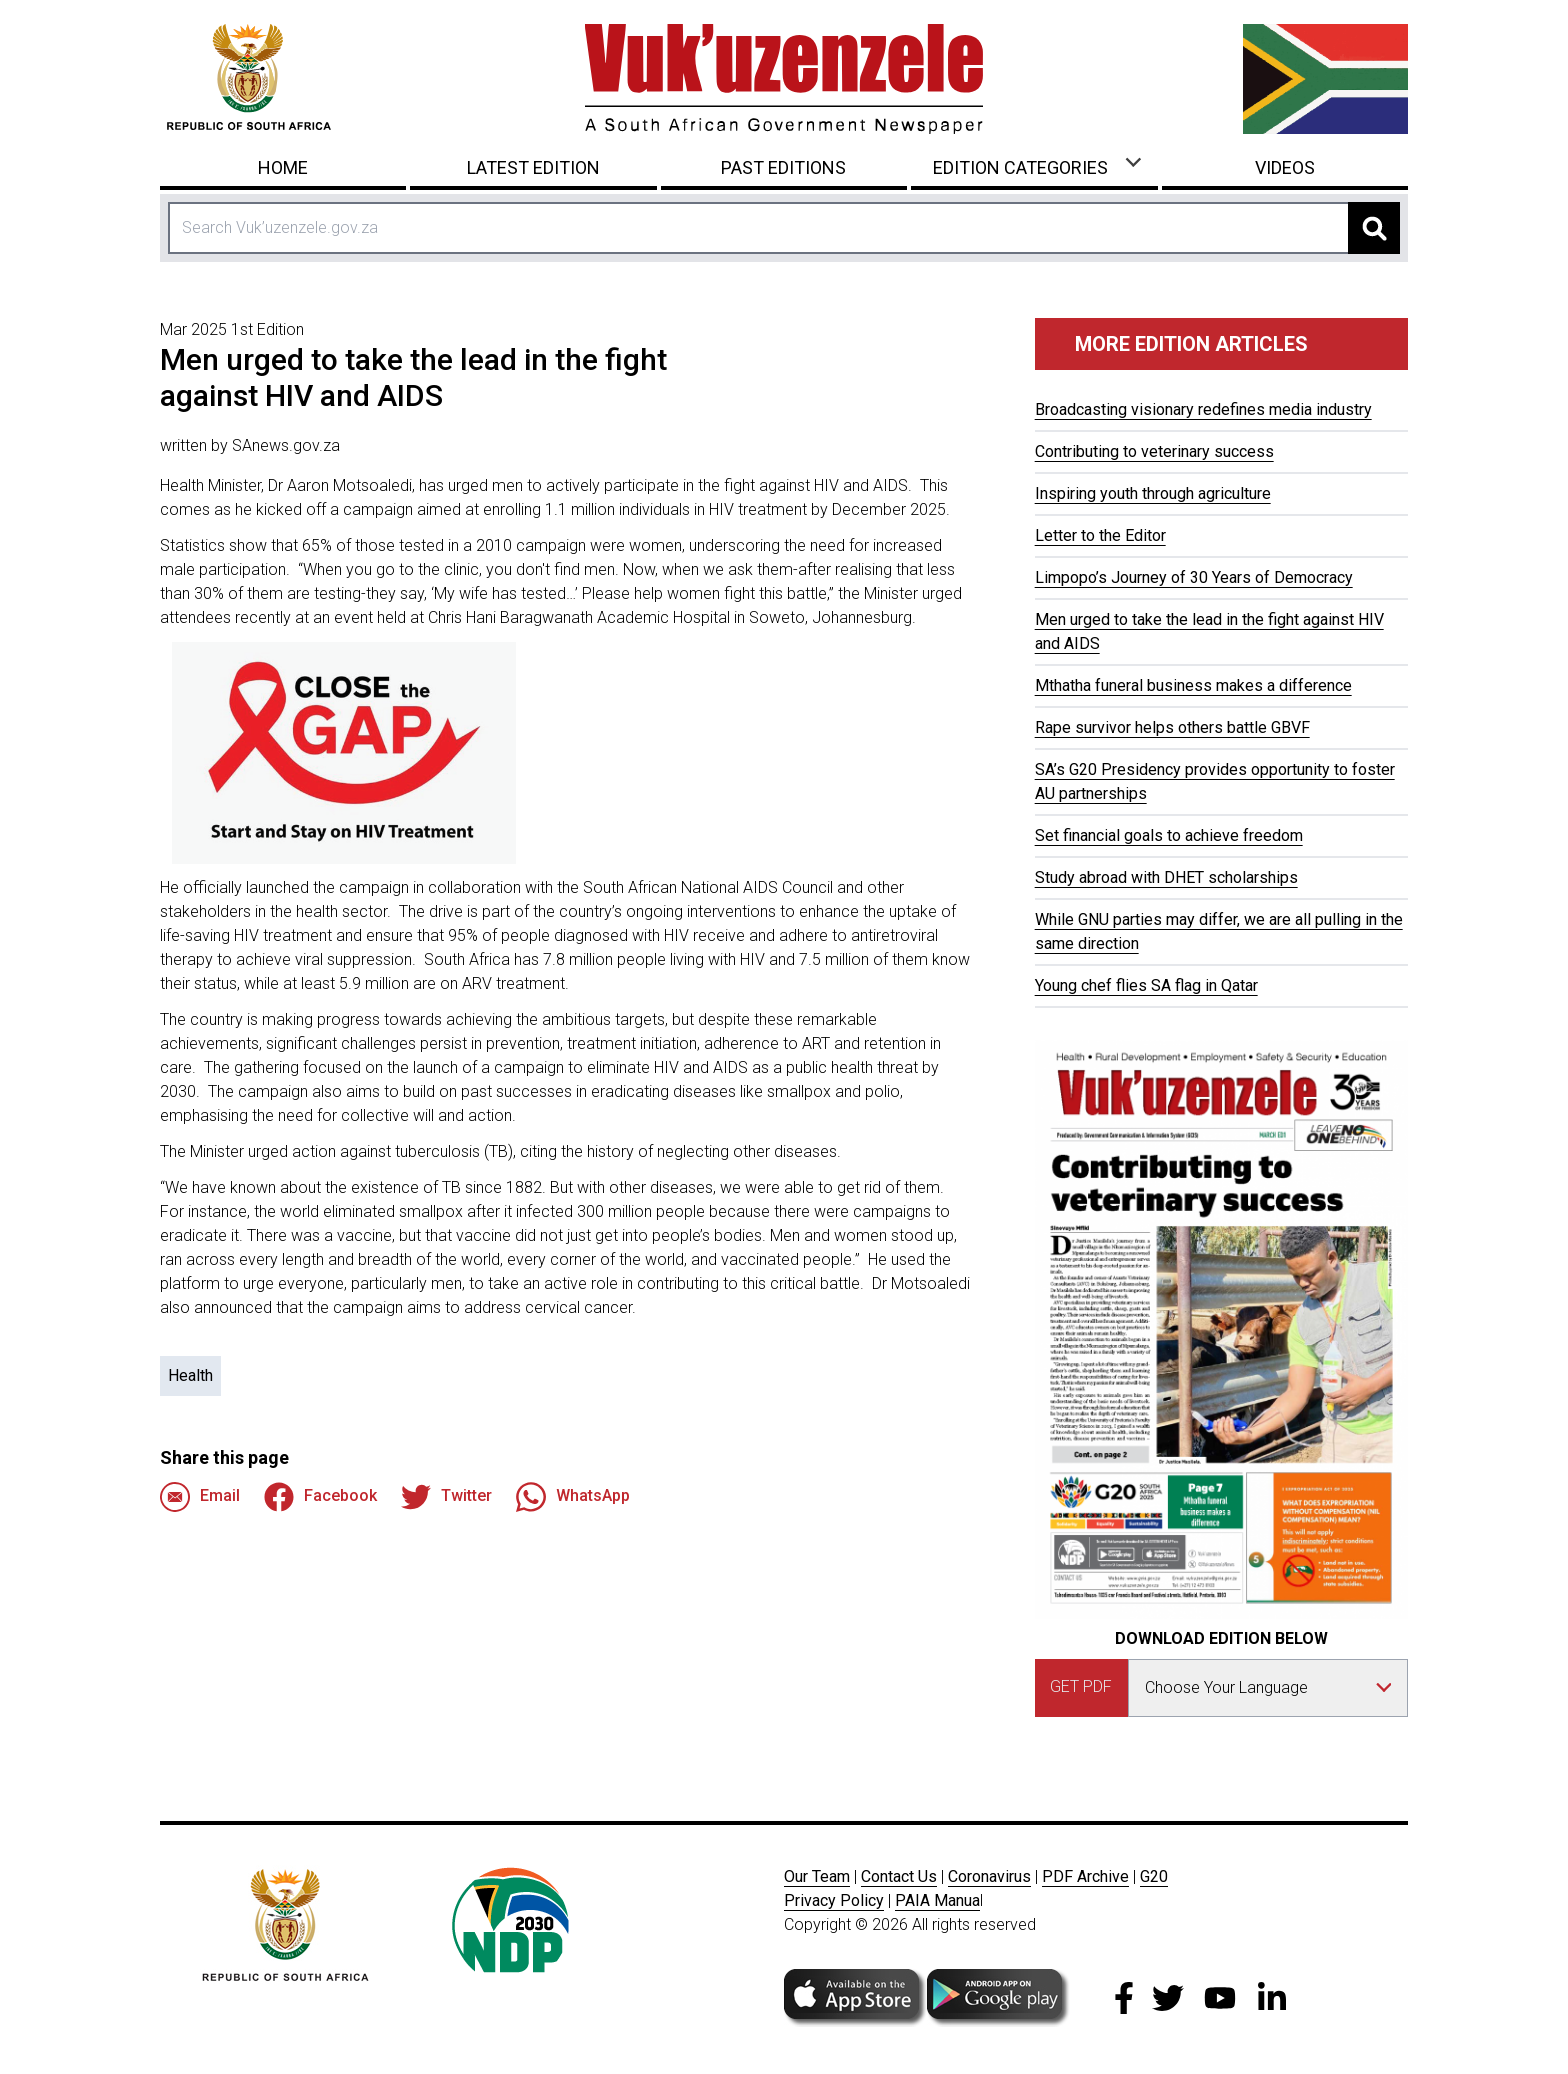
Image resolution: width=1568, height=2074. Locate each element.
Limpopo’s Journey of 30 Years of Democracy (1194, 577)
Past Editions (783, 167)
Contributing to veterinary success (1154, 451)
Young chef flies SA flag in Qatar (1146, 985)
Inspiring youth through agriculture (1153, 493)
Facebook (320, 1497)
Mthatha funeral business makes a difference (1193, 685)
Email (200, 1497)
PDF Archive (1085, 1876)
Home (283, 167)
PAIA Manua (937, 1900)
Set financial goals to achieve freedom (1169, 835)
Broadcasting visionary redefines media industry (1203, 409)
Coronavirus (989, 1876)
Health (190, 1375)
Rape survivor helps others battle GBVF (1172, 727)
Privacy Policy (834, 1900)
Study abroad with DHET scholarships (1166, 877)
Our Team (817, 1876)
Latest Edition (533, 167)
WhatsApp (573, 1497)
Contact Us (899, 1876)
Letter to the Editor (1100, 535)
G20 (1154, 1876)
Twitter (446, 1497)
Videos (1285, 167)
